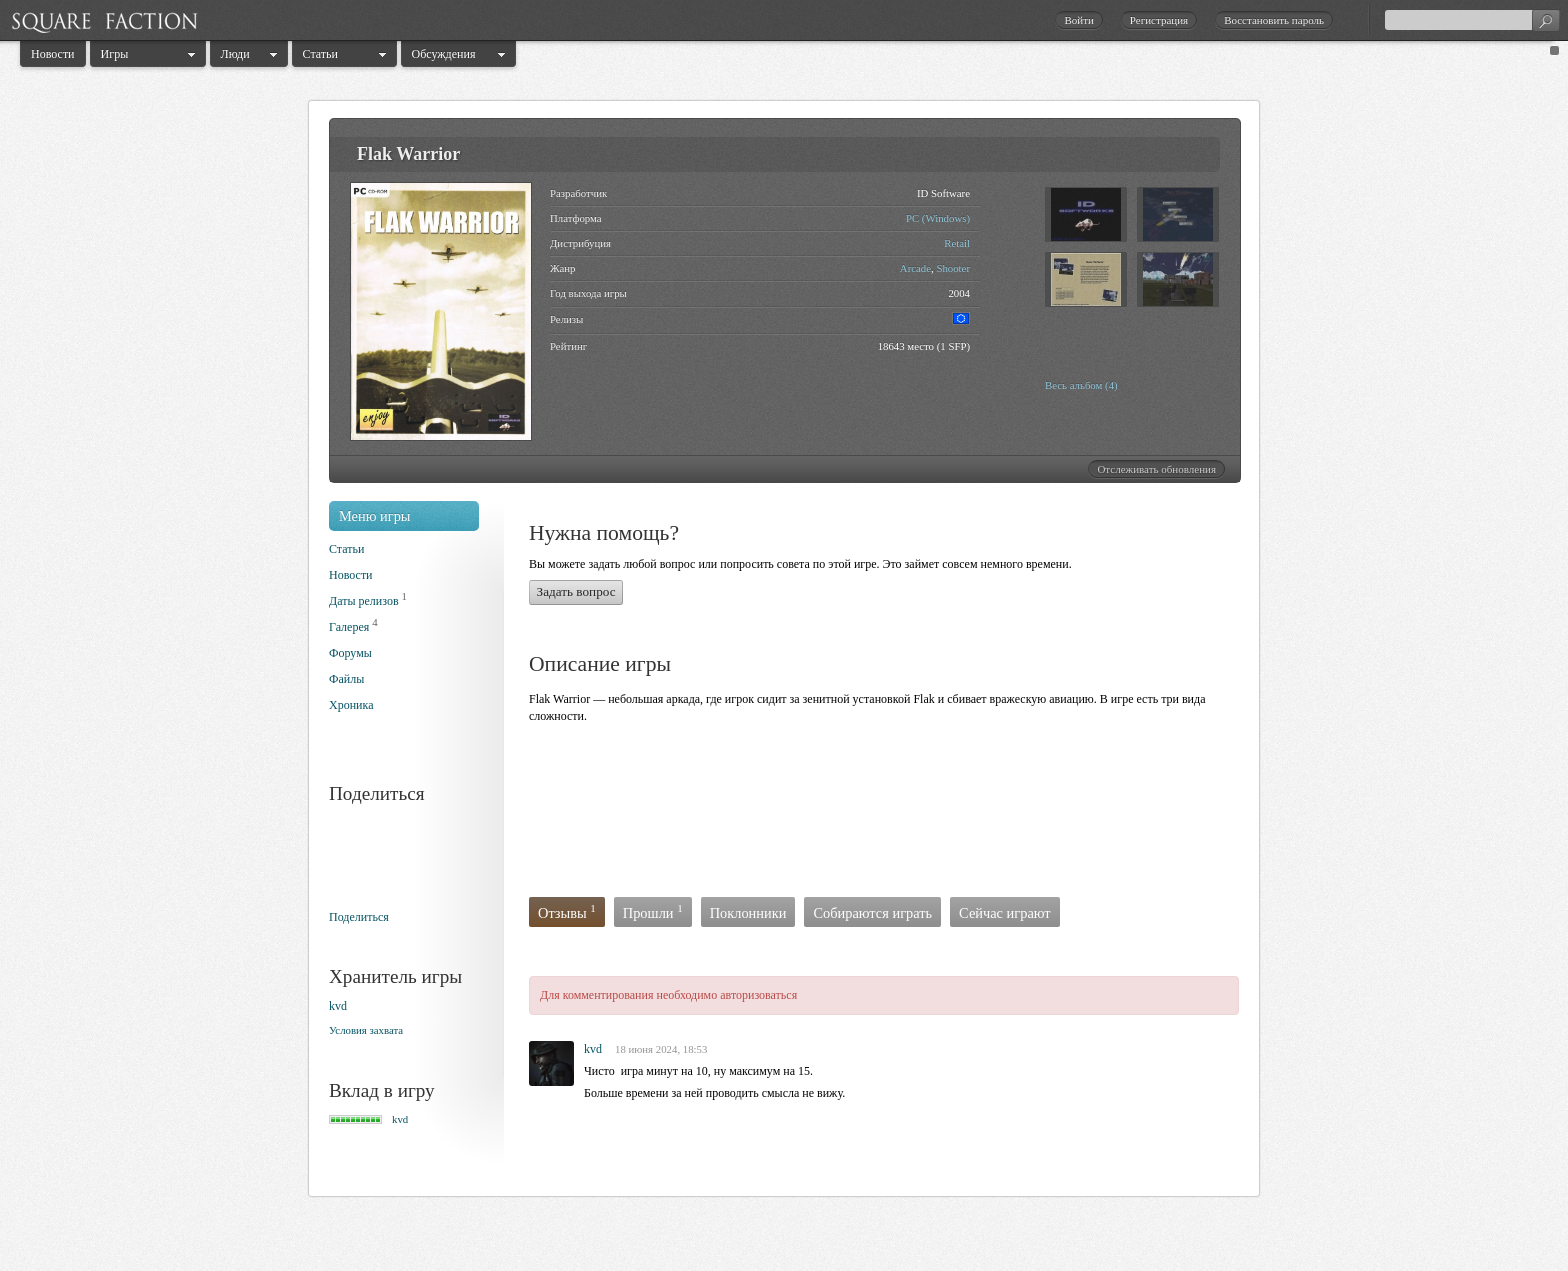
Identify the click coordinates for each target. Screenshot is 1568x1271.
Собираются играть (872, 913)
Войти (1078, 20)
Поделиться (359, 917)
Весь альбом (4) (1081, 385)
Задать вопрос (576, 591)
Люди (235, 54)
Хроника (351, 705)
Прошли (653, 912)
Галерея (349, 627)
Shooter (953, 268)
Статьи (320, 54)
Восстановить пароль (1274, 20)
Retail (957, 243)
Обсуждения (444, 54)
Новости (53, 54)
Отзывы (567, 912)
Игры (115, 54)
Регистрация (1159, 20)
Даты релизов (364, 601)
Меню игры (375, 516)
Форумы (350, 653)
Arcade (915, 268)
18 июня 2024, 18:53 (661, 1049)
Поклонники (748, 913)
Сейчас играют (1005, 913)
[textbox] (1472, 20)
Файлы (346, 679)
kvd (338, 1006)
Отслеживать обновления (1156, 469)
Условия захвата (366, 1030)
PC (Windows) (938, 218)
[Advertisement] (893, 816)
